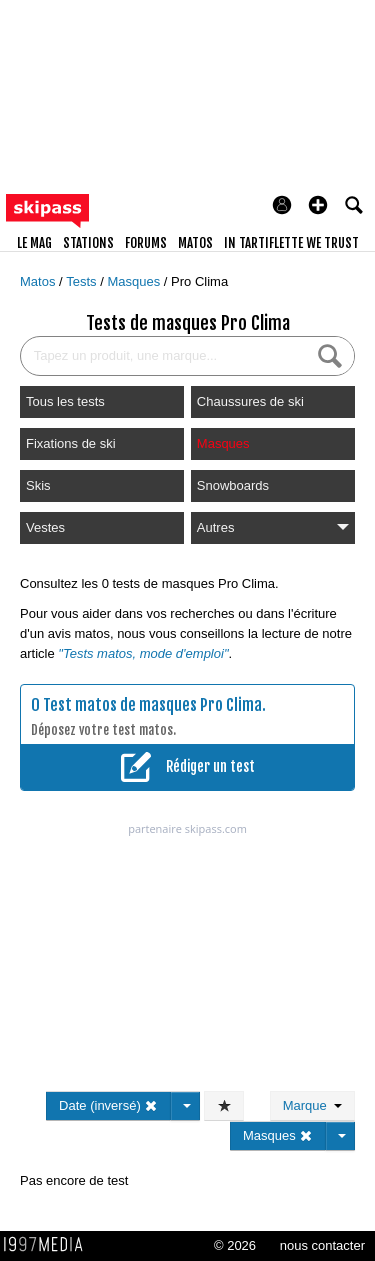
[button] (318, 205)
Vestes (45, 527)
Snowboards (233, 485)
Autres (273, 527)
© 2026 (235, 1245)
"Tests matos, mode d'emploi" (143, 653)
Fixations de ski (71, 443)
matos (195, 243)
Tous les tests (65, 401)
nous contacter (322, 1245)
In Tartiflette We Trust (291, 243)
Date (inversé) (108, 1105)
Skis (38, 485)
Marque (312, 1105)
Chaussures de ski (250, 401)
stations (88, 243)
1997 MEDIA (49, 1245)
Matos (39, 281)
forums (146, 243)
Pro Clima (199, 281)
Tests (83, 281)
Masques (135, 281)
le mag (34, 243)
